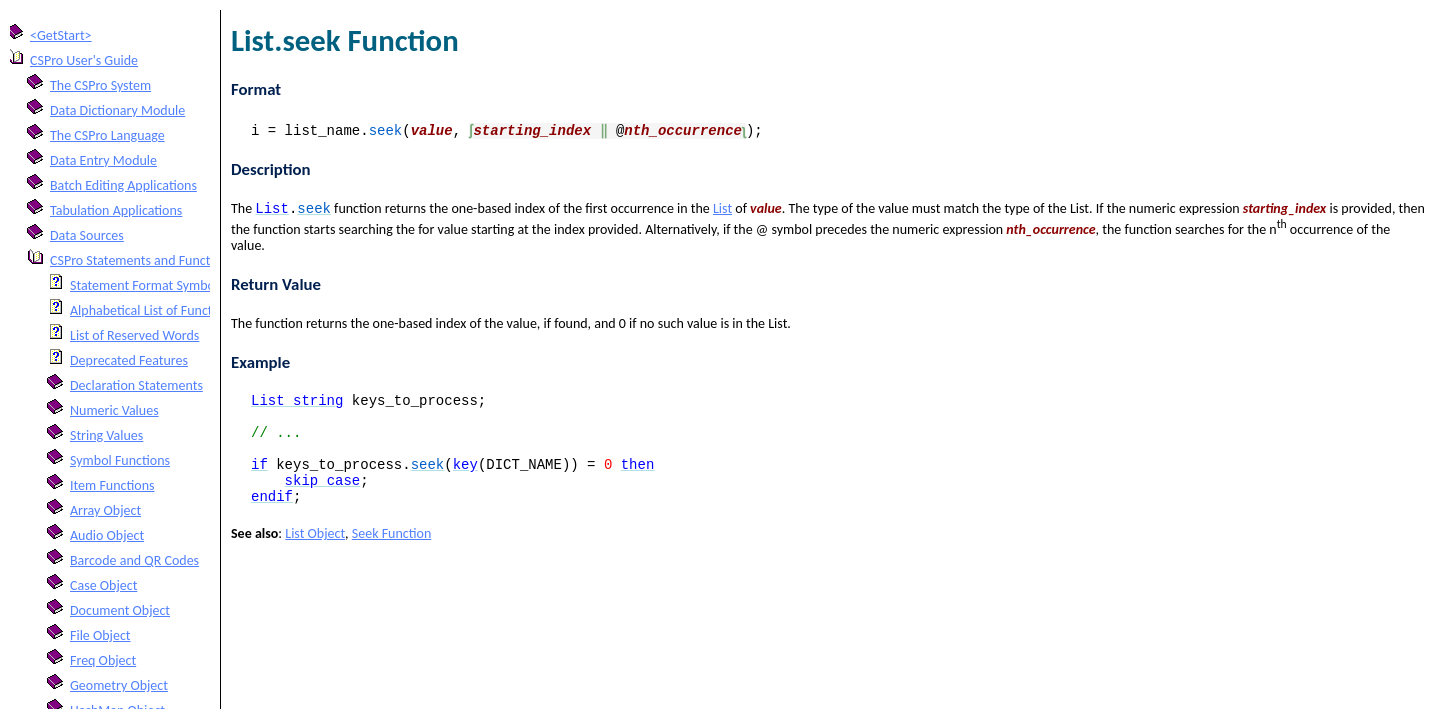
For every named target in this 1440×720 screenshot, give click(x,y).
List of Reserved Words (134, 335)
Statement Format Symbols (147, 285)
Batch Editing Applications (123, 185)
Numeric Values (114, 410)
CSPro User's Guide (84, 60)
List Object (315, 556)
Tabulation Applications (116, 210)
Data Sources (87, 235)
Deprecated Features (129, 360)
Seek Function (392, 556)
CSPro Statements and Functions (142, 260)
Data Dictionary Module (117, 110)
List (722, 210)
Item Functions (112, 485)
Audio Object (107, 535)
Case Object (103, 585)
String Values (106, 435)
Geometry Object (119, 685)
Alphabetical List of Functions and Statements (199, 310)
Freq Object (103, 660)
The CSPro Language (107, 135)
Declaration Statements (136, 385)
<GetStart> (61, 35)
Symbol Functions (120, 460)
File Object (100, 635)
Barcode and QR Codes (134, 560)
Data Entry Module (103, 160)
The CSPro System (100, 85)
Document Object (120, 610)
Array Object (105, 510)
